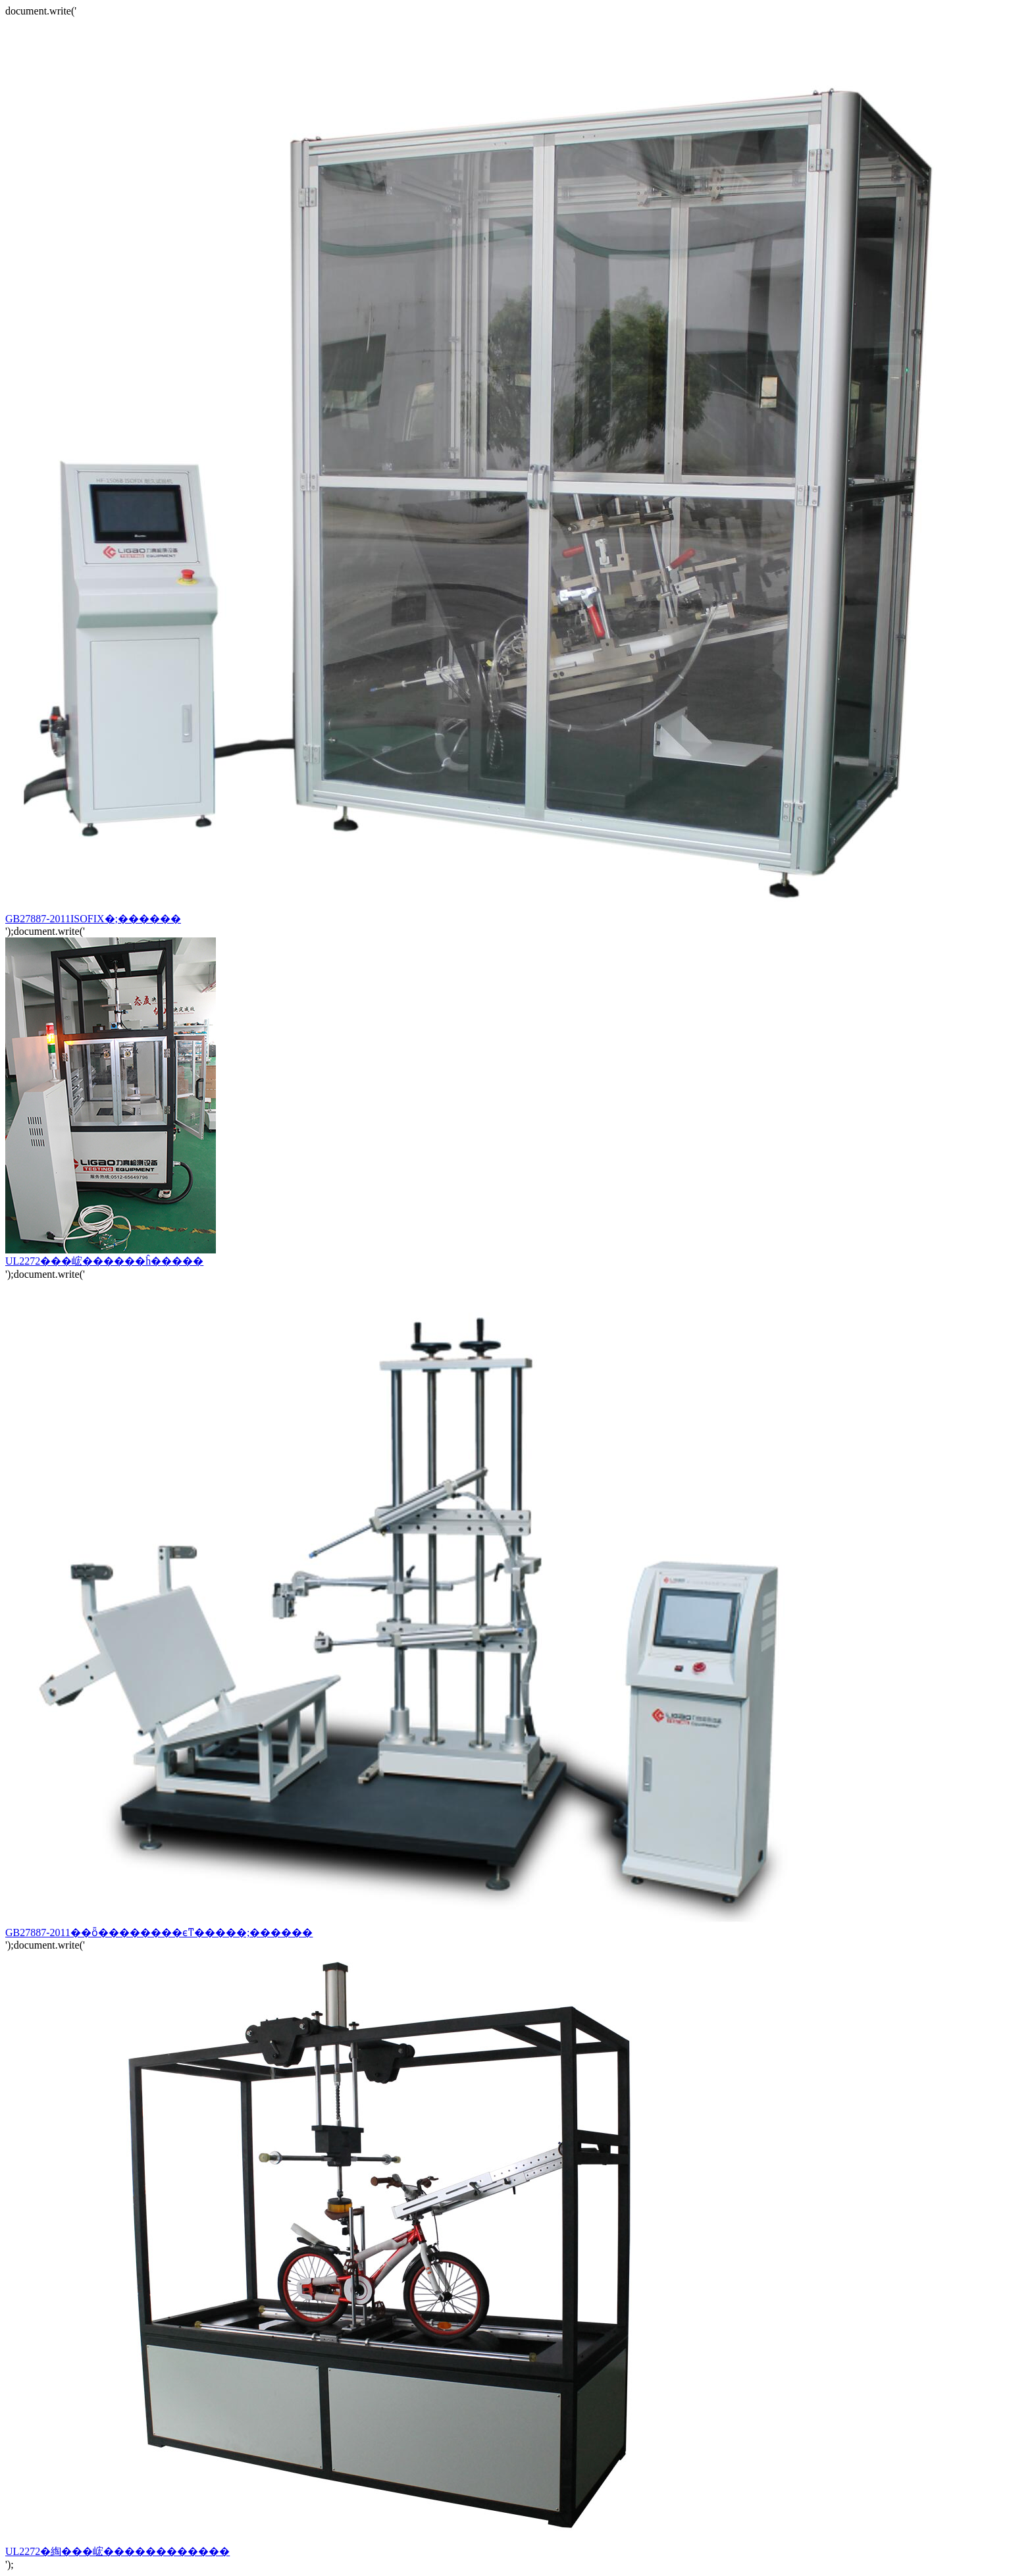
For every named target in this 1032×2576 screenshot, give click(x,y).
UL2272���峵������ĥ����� (110, 1255)
